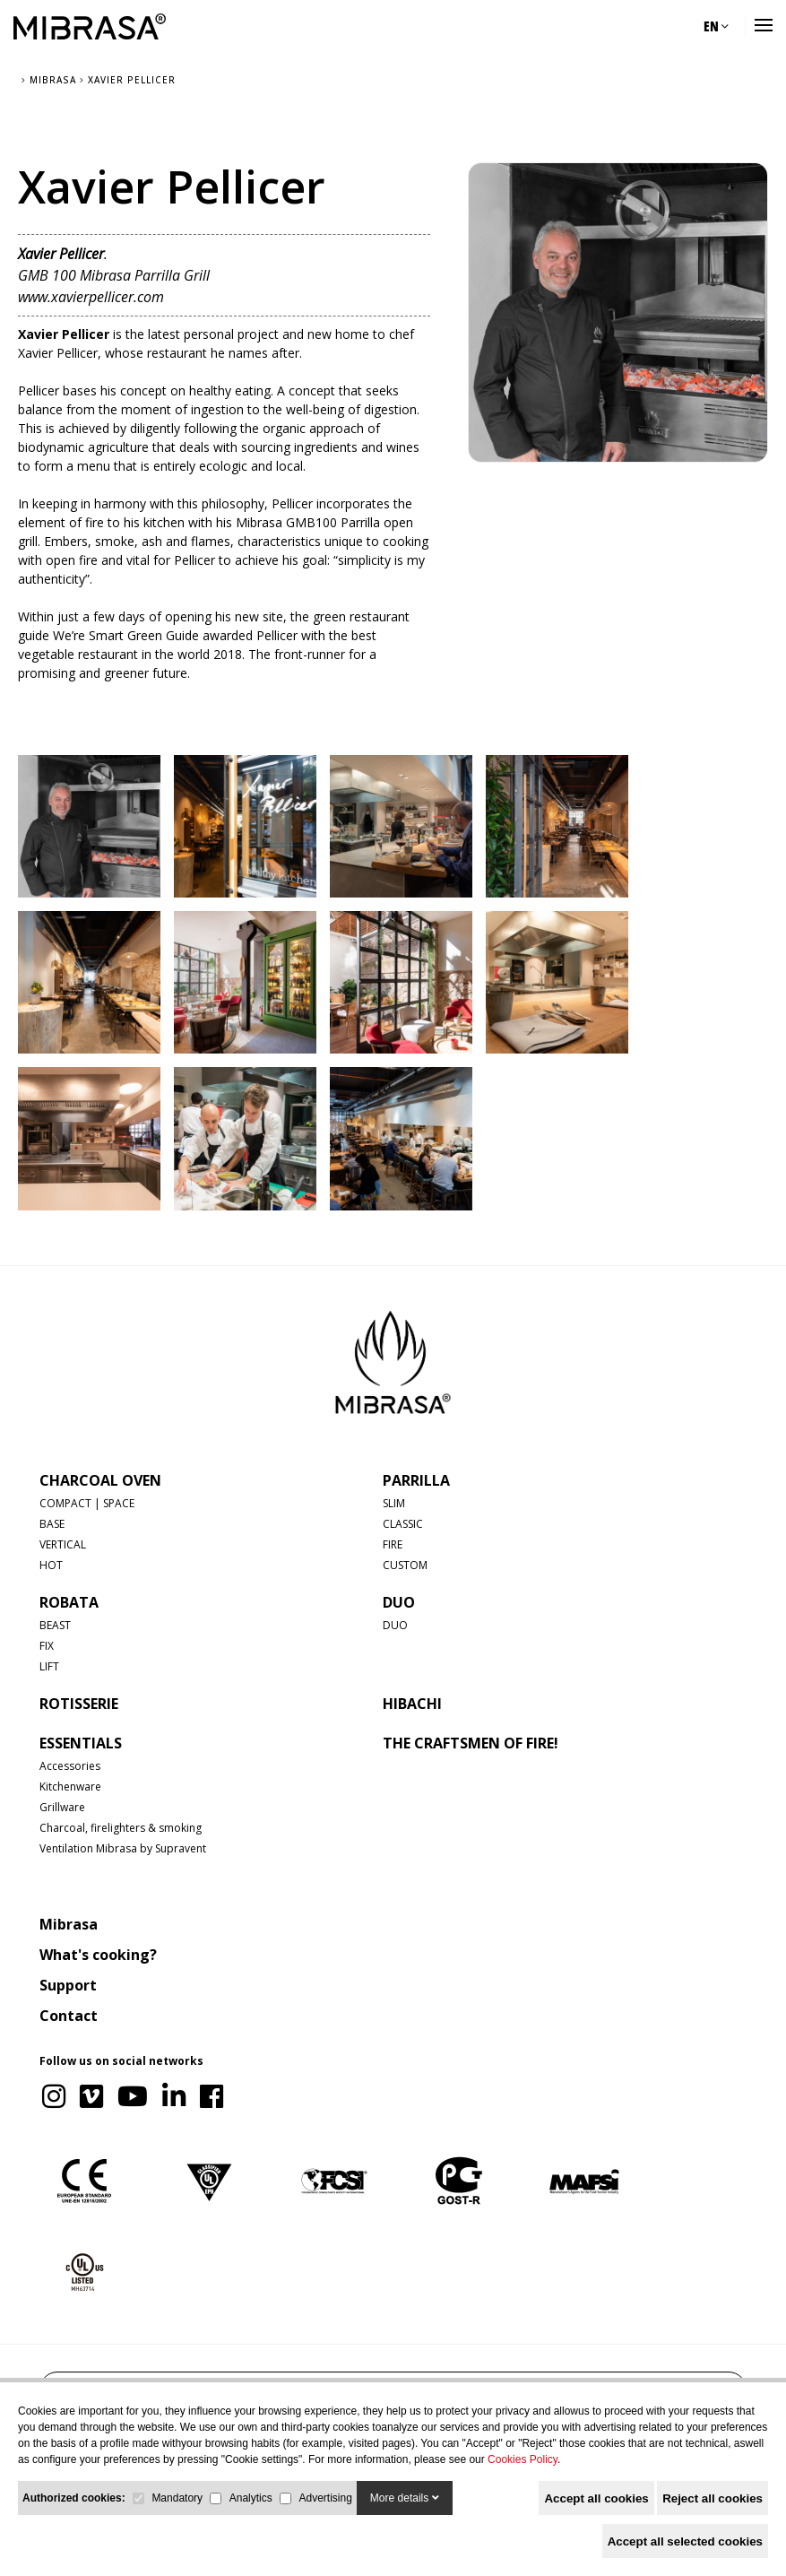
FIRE (392, 1544)
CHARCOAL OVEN (100, 1480)
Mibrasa (68, 1924)
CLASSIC (403, 1523)
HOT (51, 1565)
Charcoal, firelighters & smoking (120, 1827)
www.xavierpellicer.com (91, 297)
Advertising (324, 2498)
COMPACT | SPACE (86, 1503)
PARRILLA (416, 1480)
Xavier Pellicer (63, 334)
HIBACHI (412, 1703)
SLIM (394, 1503)
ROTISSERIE (78, 1703)
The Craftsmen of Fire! (470, 1743)
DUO (399, 1602)
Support (68, 1985)
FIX (46, 1645)
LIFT (49, 1666)
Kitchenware (70, 1786)
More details (404, 2498)
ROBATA (69, 1602)
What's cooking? (98, 1955)
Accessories (69, 1766)
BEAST (55, 1625)
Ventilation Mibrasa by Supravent (122, 1848)
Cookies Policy (522, 2459)
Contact (68, 2015)
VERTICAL (62, 1544)
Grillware (62, 1807)
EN (716, 26)
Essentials (80, 1743)
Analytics (250, 2498)
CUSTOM (405, 1565)
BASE (52, 1523)
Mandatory (177, 2498)
